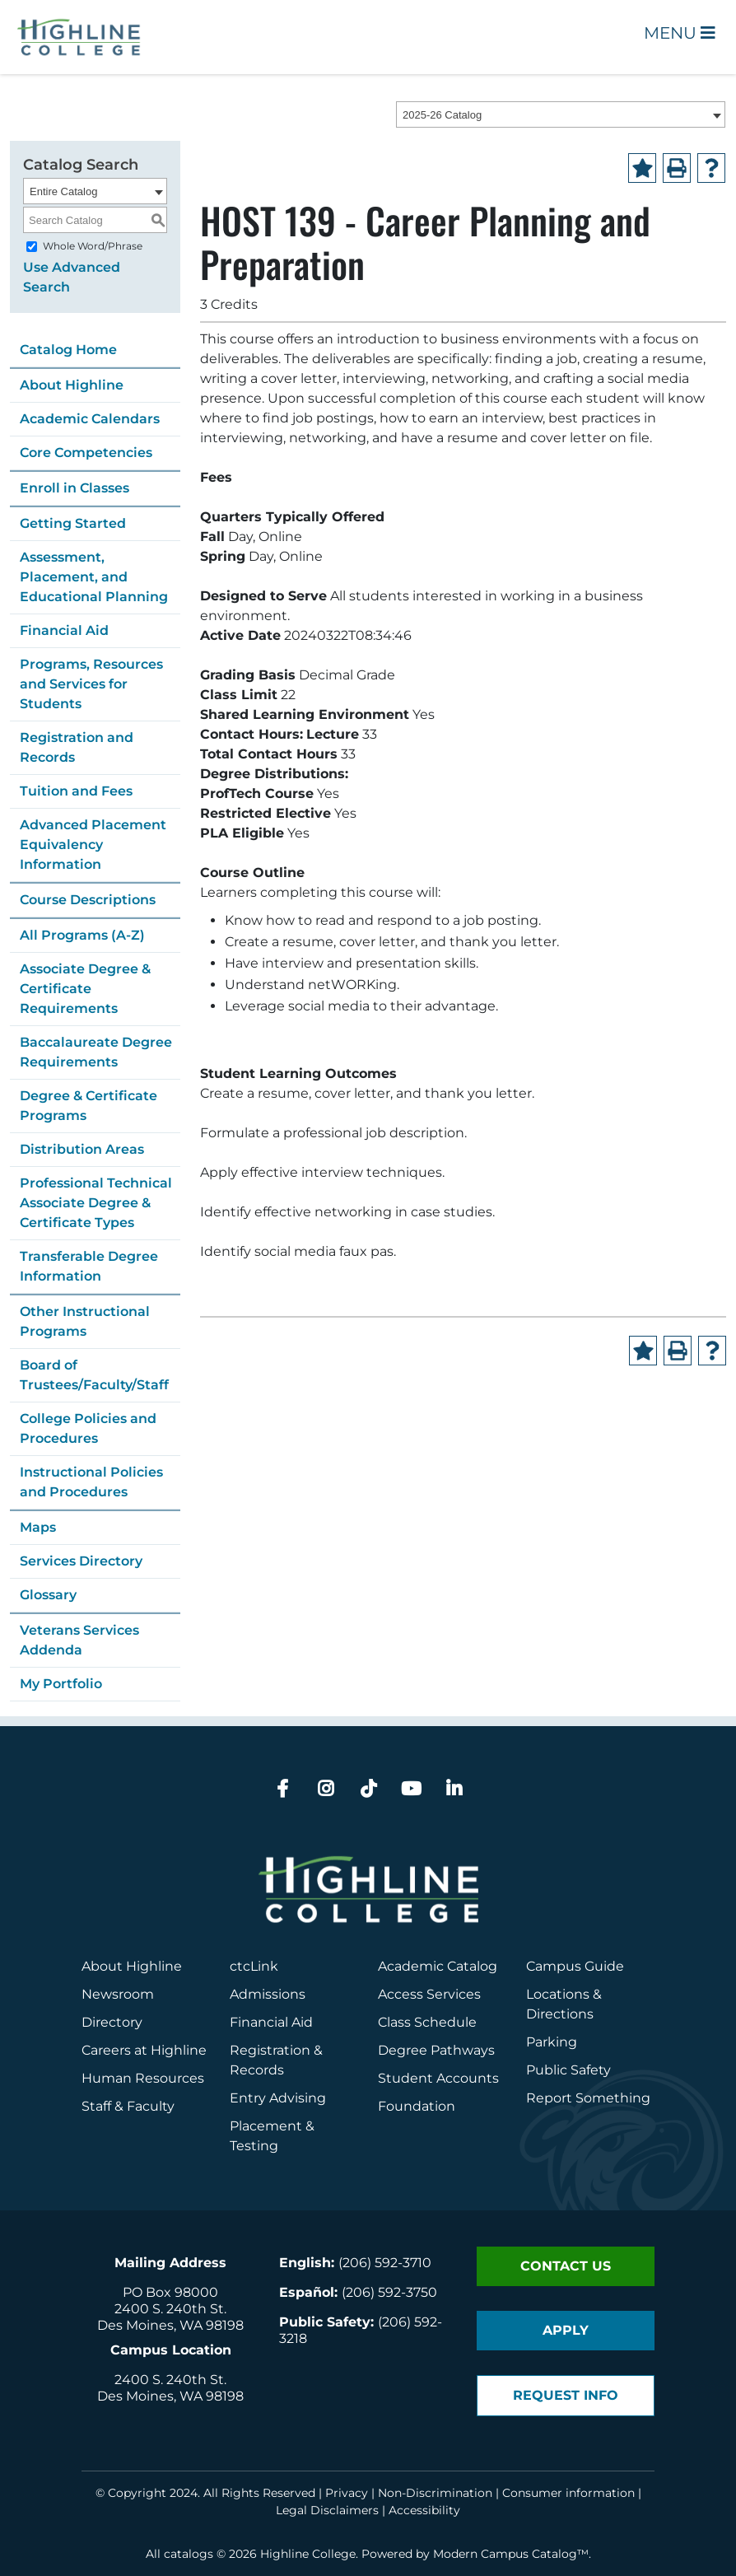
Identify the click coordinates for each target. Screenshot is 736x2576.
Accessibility (424, 2510)
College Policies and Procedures (88, 1428)
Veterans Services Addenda (79, 1640)
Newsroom (118, 1994)
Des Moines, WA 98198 (170, 2325)
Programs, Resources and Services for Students (91, 684)
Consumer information (568, 2492)
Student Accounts (438, 2078)
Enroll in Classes (74, 488)
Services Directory (81, 1561)
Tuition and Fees (76, 791)
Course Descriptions (88, 900)
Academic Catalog (437, 1966)
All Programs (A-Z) (82, 935)
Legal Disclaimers (327, 2510)
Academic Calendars (90, 419)
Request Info (565, 2395)
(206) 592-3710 (384, 2262)
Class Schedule (427, 2022)
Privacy (346, 2492)
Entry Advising (278, 2098)
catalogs (188, 2553)
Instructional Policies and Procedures (91, 1482)
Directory (112, 2022)
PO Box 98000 (170, 2292)
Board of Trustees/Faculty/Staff (94, 1375)
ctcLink (254, 1966)
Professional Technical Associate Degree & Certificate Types (96, 1202)
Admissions (269, 1994)
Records (257, 2070)
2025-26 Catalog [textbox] (442, 115)
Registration (270, 2050)
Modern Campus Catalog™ (511, 2553)
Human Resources (143, 2078)
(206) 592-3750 (389, 2292)
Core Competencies (86, 452)
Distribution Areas (82, 1149)
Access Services (429, 1994)
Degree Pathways (436, 2050)
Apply (566, 2330)
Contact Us (565, 2266)
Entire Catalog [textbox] (63, 191)
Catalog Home (68, 349)
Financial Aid (64, 630)
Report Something (588, 2098)
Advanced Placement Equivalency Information (93, 844)
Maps (38, 1527)
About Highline (71, 385)
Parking (551, 2042)
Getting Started (73, 523)
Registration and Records (76, 747)
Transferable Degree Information (89, 1266)
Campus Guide (575, 1966)
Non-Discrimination (435, 2492)
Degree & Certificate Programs (88, 1105)
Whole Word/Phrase (92, 246)
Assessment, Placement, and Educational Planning (94, 576)
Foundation (416, 2106)
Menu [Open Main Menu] (679, 33)
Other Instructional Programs (85, 1321)
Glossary (48, 1595)
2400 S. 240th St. (170, 2309)
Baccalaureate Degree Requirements (96, 1052)
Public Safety (568, 2070)
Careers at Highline (144, 2050)
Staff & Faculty (128, 2106)
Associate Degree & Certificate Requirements (85, 988)
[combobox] (560, 114)
